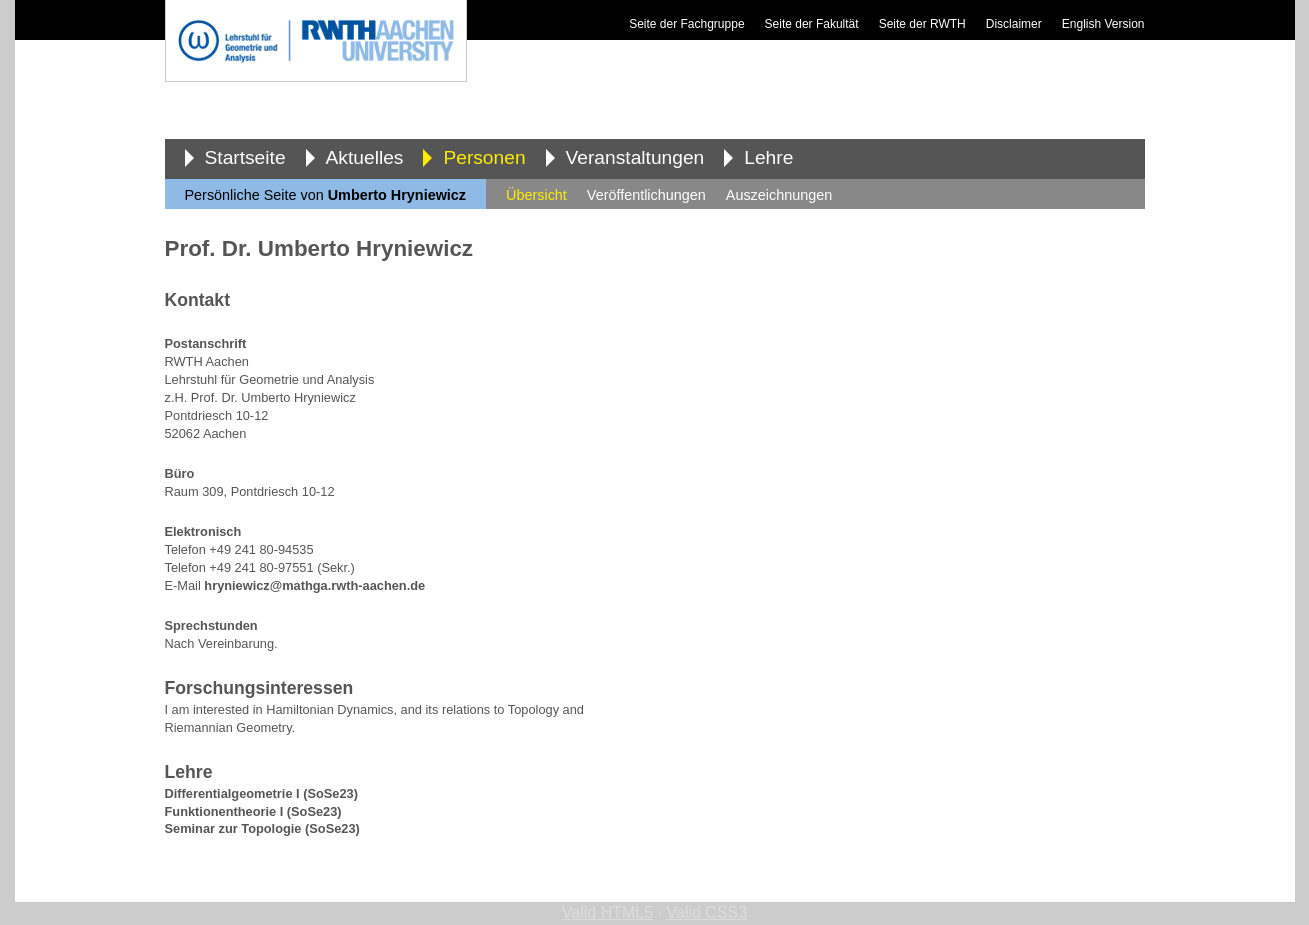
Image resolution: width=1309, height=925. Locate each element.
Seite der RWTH (922, 24)
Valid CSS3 (707, 912)
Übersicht (536, 195)
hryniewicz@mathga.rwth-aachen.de (314, 585)
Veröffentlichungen (646, 195)
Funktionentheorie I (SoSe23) (253, 811)
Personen (484, 157)
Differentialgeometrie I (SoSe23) (261, 793)
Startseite (245, 157)
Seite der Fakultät (812, 24)
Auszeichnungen (779, 195)
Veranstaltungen (635, 157)
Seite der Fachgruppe (686, 24)
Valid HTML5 (607, 912)
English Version (1103, 24)
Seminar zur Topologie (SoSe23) (262, 828)
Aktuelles (365, 157)
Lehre (768, 157)
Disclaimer (1014, 24)
